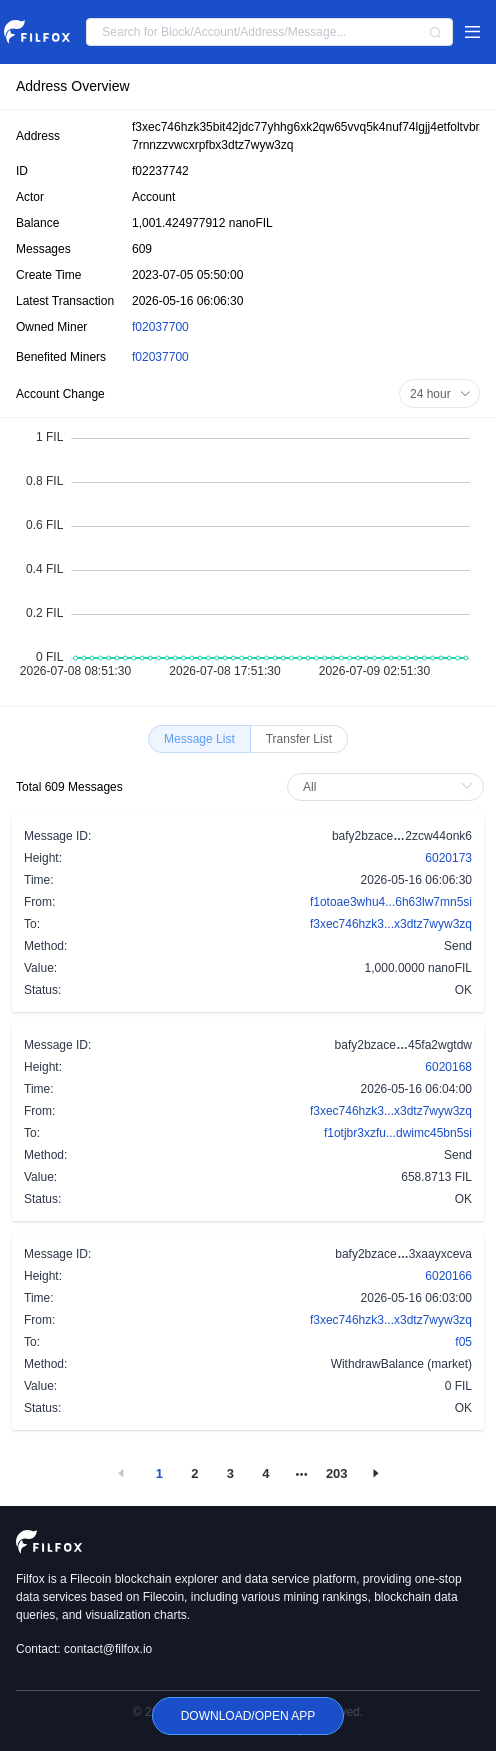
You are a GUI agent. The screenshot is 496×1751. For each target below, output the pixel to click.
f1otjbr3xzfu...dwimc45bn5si (398, 1133)
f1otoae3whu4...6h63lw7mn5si (391, 902)
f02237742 (160, 171)
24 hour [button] (440, 394)
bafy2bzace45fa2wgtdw (403, 1044)
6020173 (448, 858)
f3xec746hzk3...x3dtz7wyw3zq (391, 924)
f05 (463, 1342)
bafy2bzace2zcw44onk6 (402, 835)
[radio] (199, 739)
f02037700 (160, 327)
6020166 (448, 1276)
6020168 (448, 1067)
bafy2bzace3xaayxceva (403, 1253)
